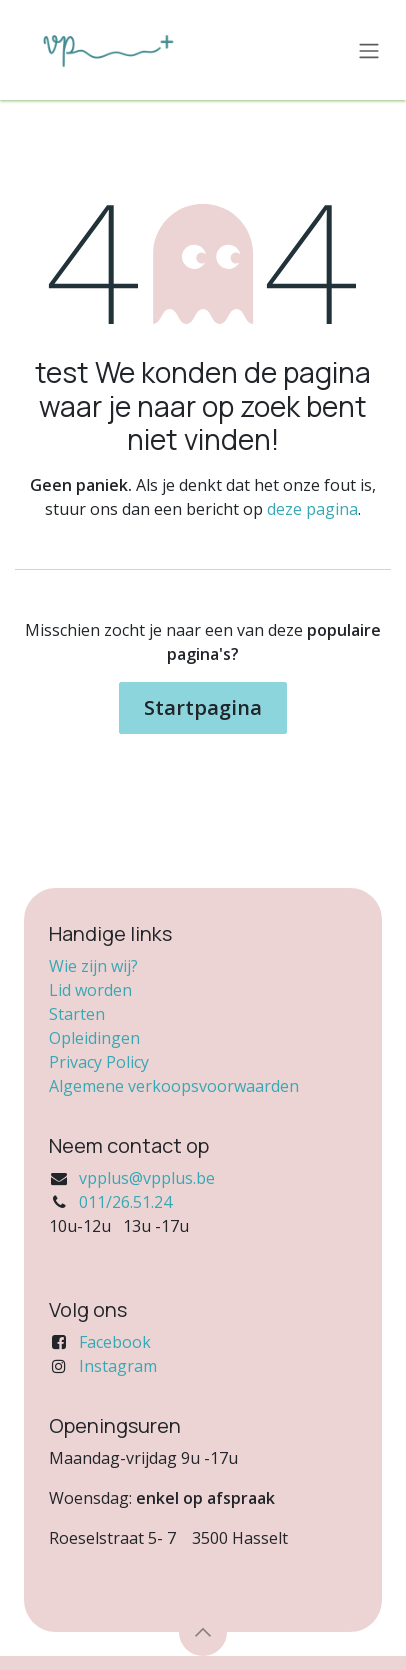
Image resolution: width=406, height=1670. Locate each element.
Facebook (115, 1342)
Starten (77, 1014)
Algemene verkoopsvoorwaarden (174, 1086)
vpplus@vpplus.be (147, 1178)
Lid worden (90, 990)
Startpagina (203, 707)
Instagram (118, 1366)
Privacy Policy (99, 1062)
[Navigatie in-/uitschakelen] (369, 50)
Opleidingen (94, 1038)
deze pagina (312, 509)
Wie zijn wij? (93, 966)
